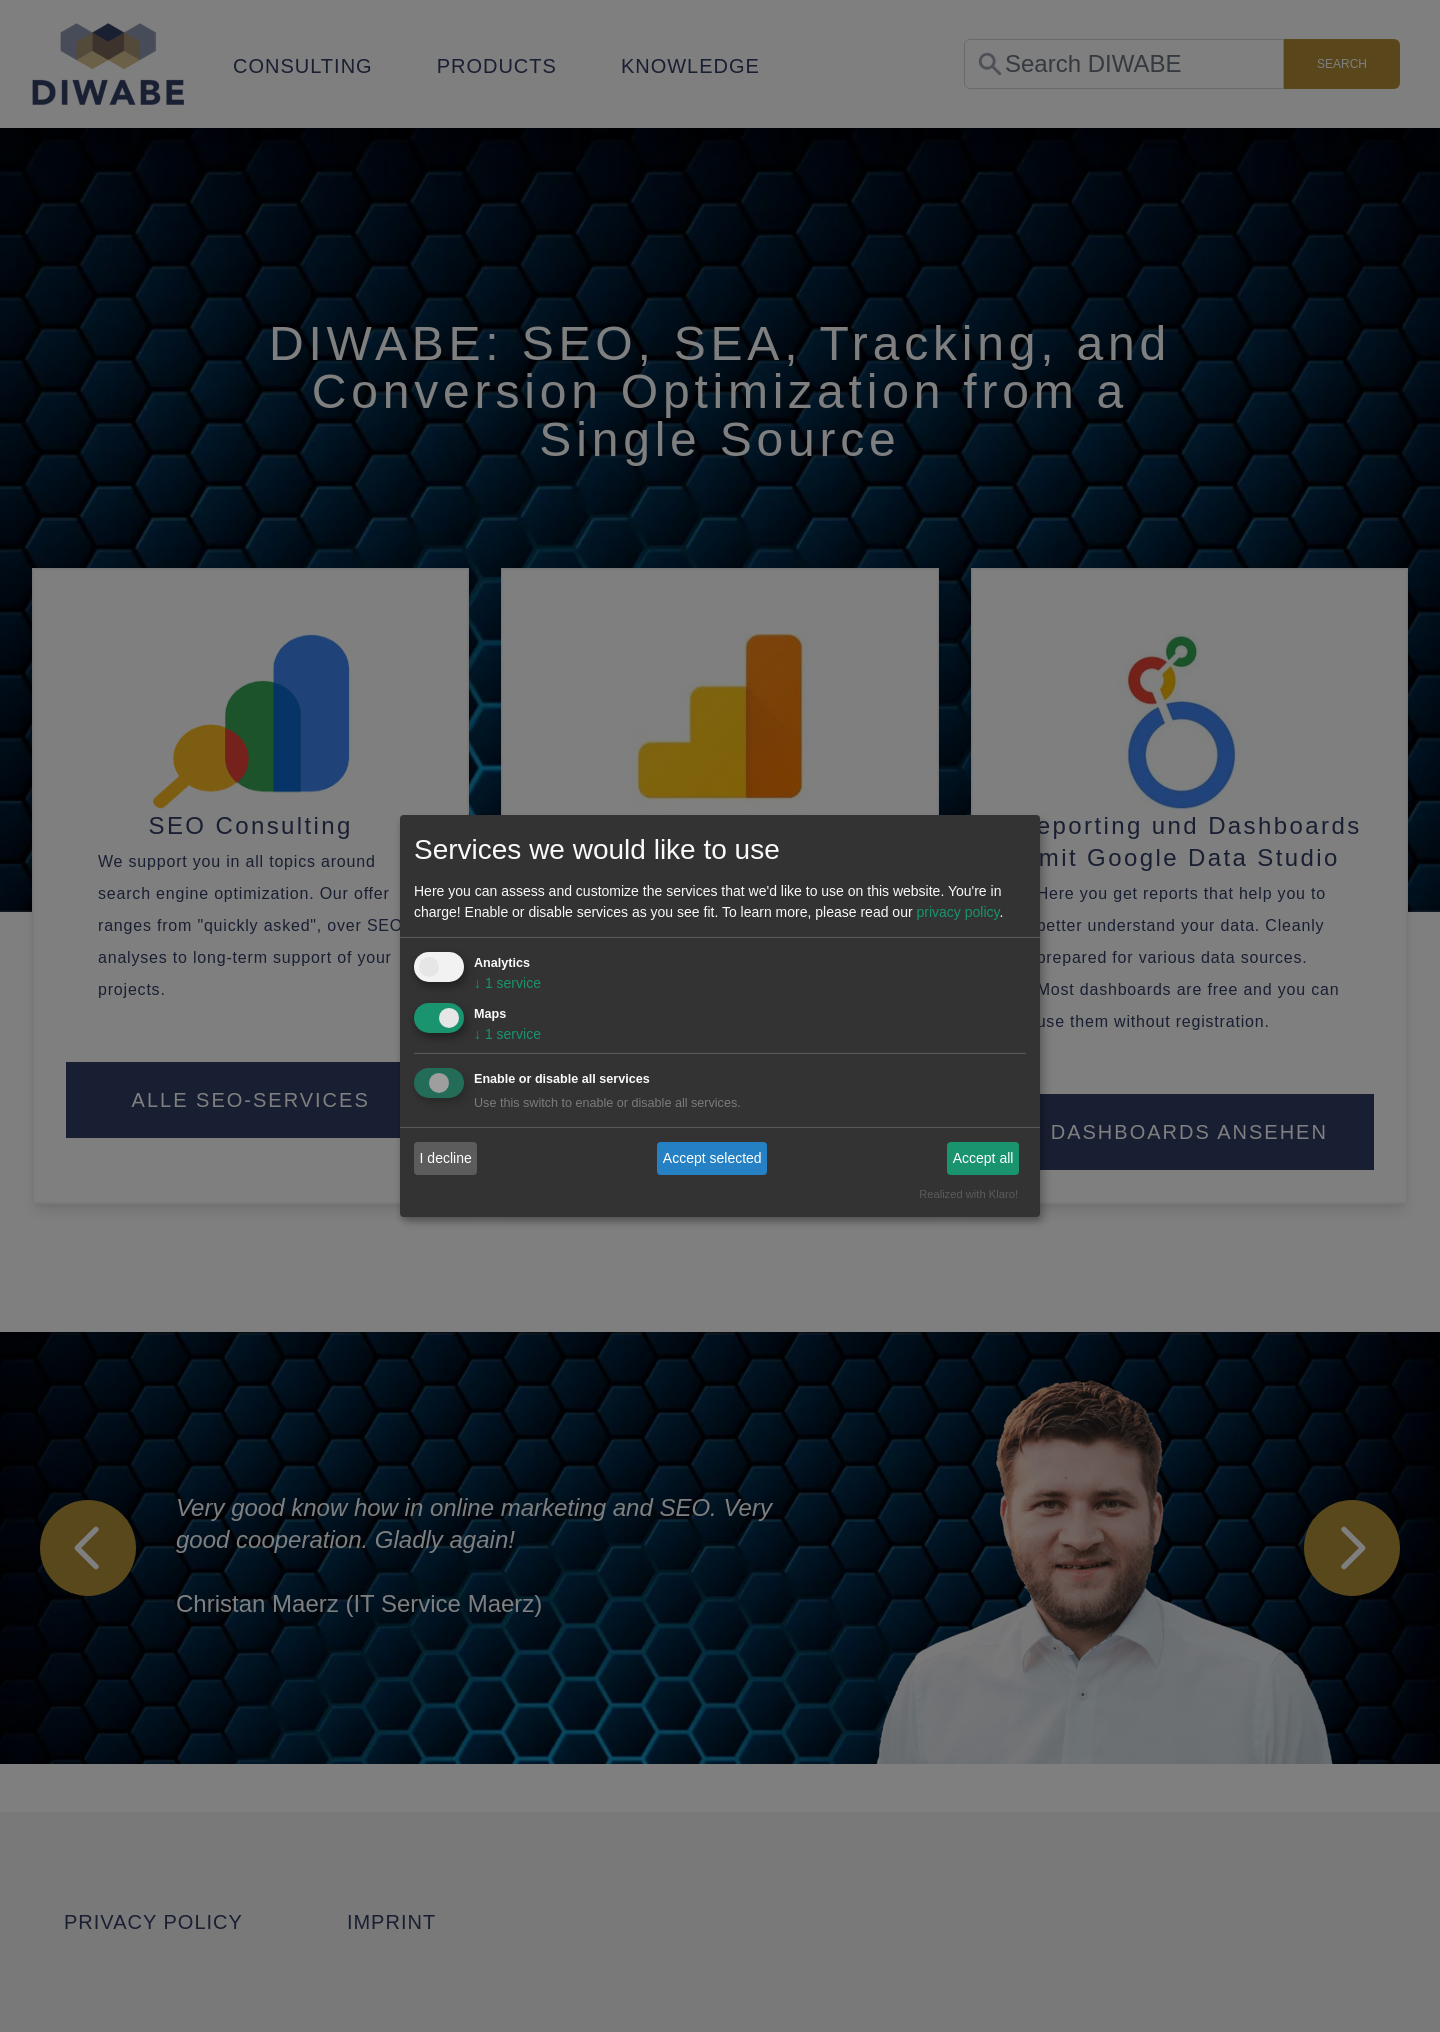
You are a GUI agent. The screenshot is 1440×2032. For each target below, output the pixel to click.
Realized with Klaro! (968, 1194)
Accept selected (712, 1158)
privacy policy (957, 912)
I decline (446, 1158)
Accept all (983, 1158)
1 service (507, 983)
